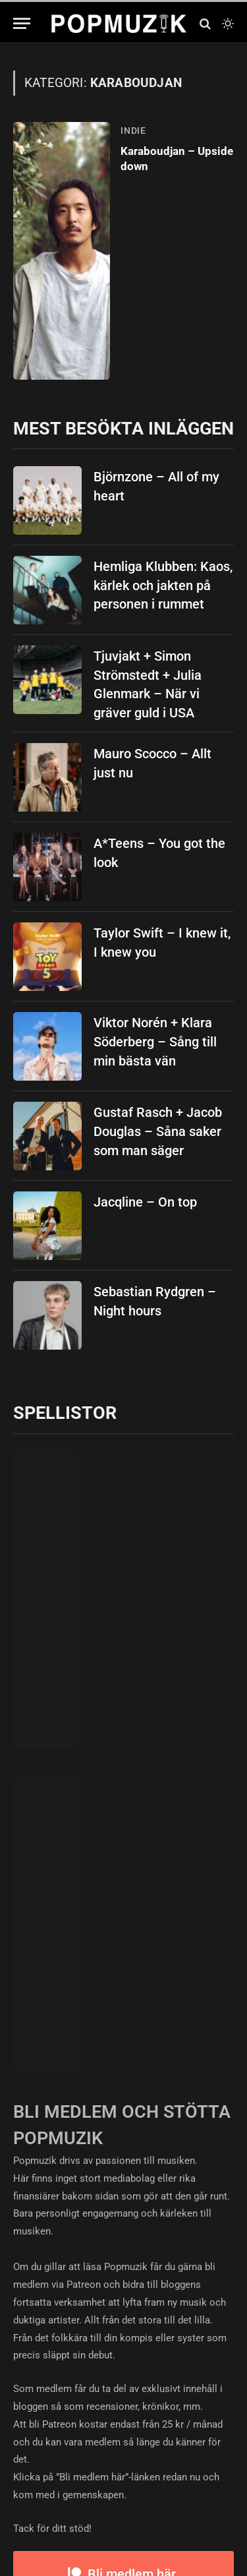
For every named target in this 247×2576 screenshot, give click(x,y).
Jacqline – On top (145, 1202)
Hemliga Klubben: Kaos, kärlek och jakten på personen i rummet (163, 585)
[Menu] (21, 23)
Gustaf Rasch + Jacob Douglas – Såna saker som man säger (158, 1131)
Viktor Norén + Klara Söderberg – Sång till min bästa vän (155, 1041)
